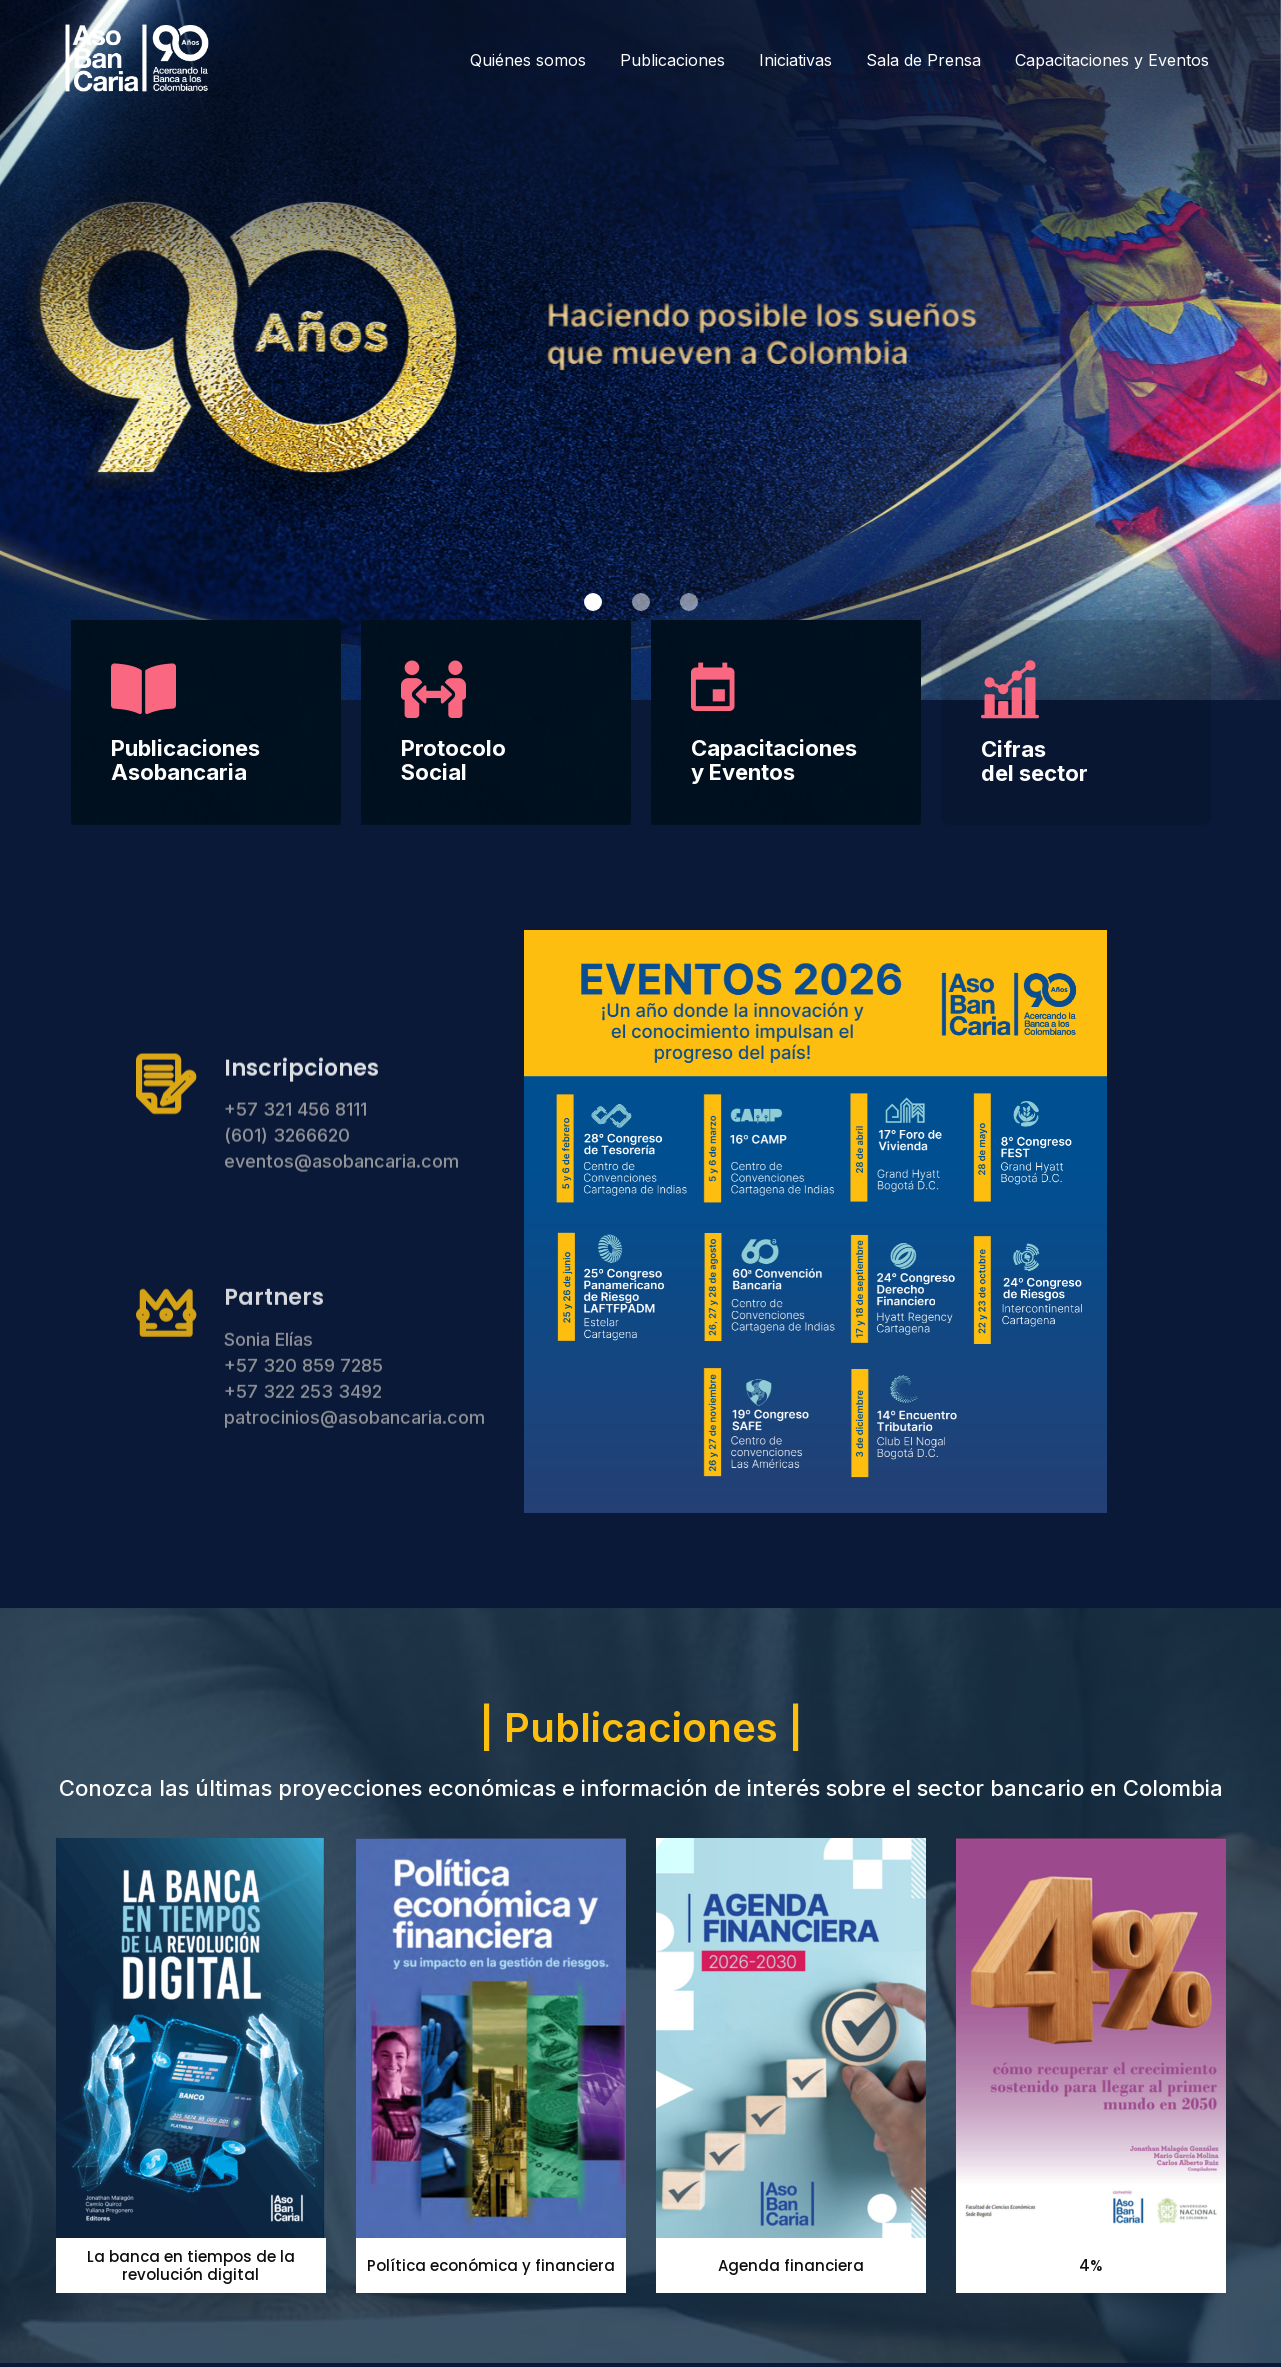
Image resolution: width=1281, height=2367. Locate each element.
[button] (593, 602)
